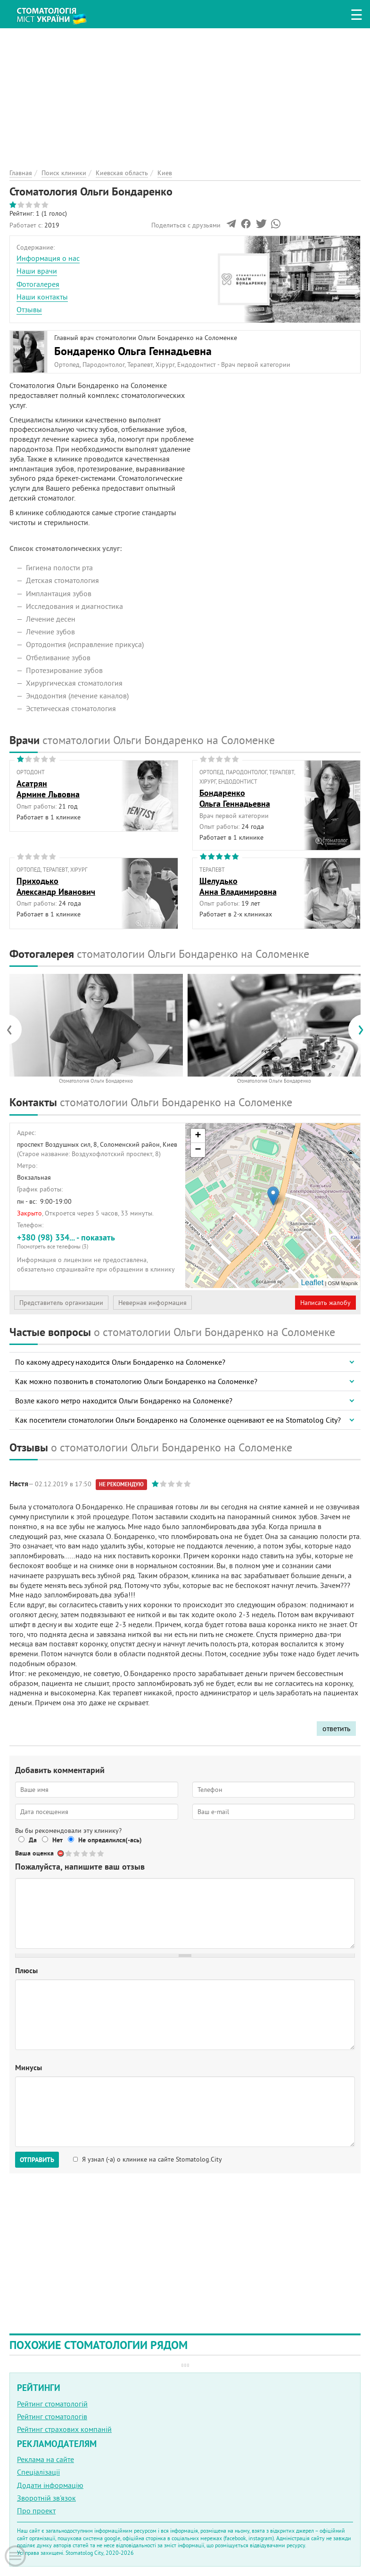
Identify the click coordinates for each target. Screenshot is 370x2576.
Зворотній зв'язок (46, 2498)
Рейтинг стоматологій (52, 2403)
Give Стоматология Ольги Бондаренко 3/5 (85, 1853)
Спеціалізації (38, 2472)
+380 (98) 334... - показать (97, 1241)
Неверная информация (152, 1302)
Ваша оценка (34, 1853)
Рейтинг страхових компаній (64, 2429)
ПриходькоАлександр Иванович (55, 886)
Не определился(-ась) (110, 1840)
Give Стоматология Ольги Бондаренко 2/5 (77, 1853)
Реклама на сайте (45, 2459)
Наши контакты (42, 296)
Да (33, 1840)
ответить (336, 1728)
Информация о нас (48, 258)
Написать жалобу (325, 1302)
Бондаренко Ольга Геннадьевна (133, 351)
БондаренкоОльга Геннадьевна (234, 798)
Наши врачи (36, 270)
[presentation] (14, 1029)
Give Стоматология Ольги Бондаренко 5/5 (101, 1853)
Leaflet (312, 1283)
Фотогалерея (37, 284)
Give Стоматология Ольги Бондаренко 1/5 (69, 1853)
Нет (57, 1840)
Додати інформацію (50, 2485)
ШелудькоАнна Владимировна (238, 886)
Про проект (36, 2510)
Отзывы (29, 309)
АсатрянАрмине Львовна (48, 789)
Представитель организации (61, 1302)
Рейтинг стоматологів (52, 2416)
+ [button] (198, 1136)
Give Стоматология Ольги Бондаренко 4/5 (93, 1853)
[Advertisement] (185, 94)
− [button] (198, 1150)
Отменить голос (61, 1853)
